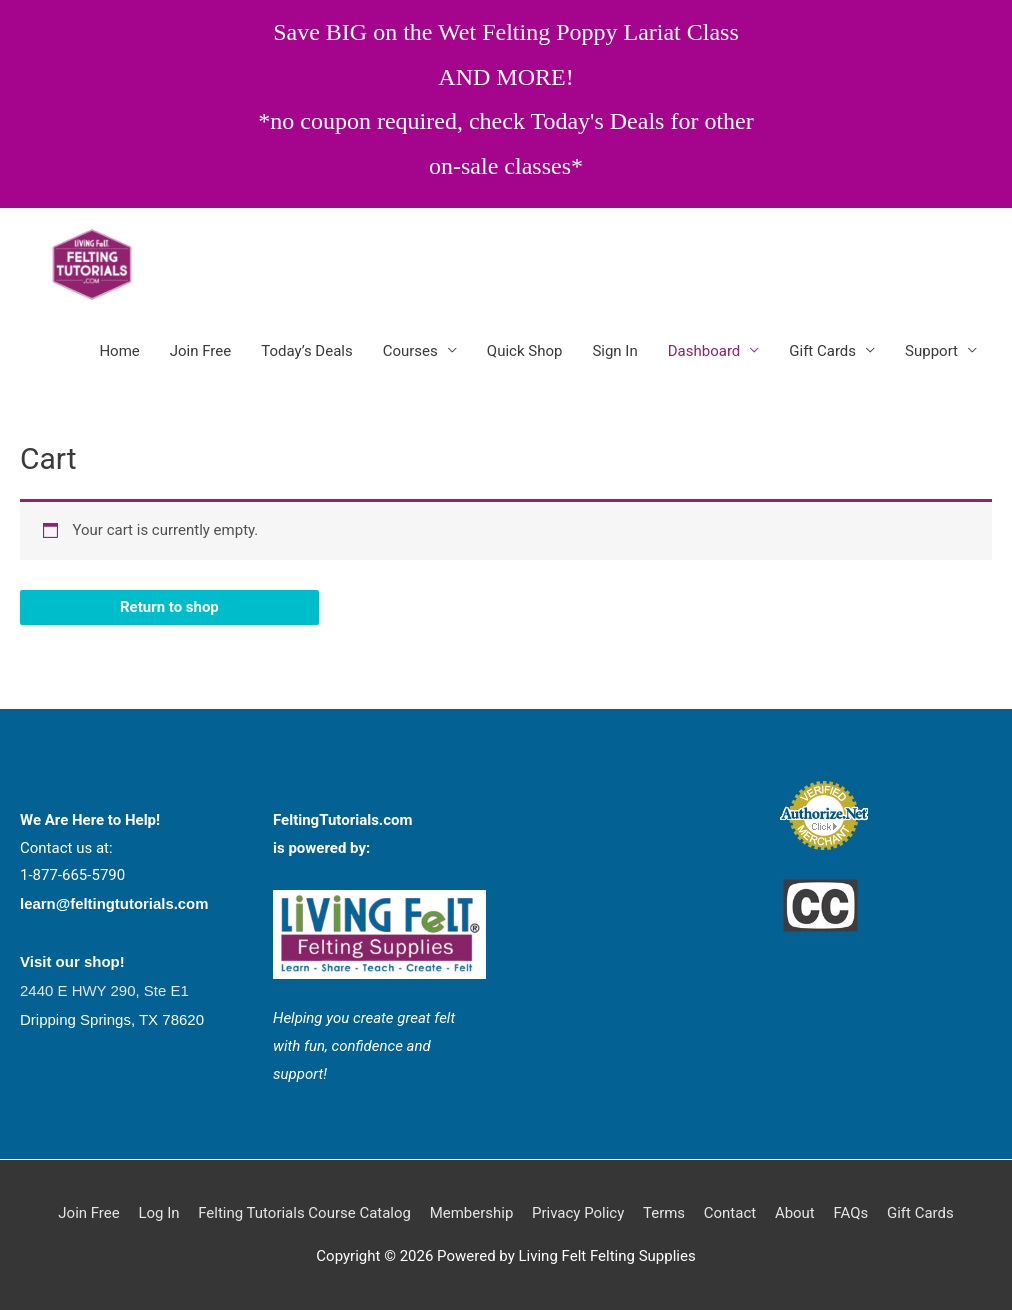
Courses (410, 351)
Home (119, 351)
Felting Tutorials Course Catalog (304, 1213)
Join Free (200, 351)
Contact (730, 1213)
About (795, 1213)
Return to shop (169, 607)
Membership (472, 1213)
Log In (158, 1213)
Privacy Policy (578, 1213)
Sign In (614, 351)
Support (931, 351)
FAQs (851, 1213)
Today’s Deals (307, 351)
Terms (664, 1213)
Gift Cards (822, 351)
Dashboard (704, 351)
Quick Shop (525, 351)
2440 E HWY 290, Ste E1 (104, 990)
